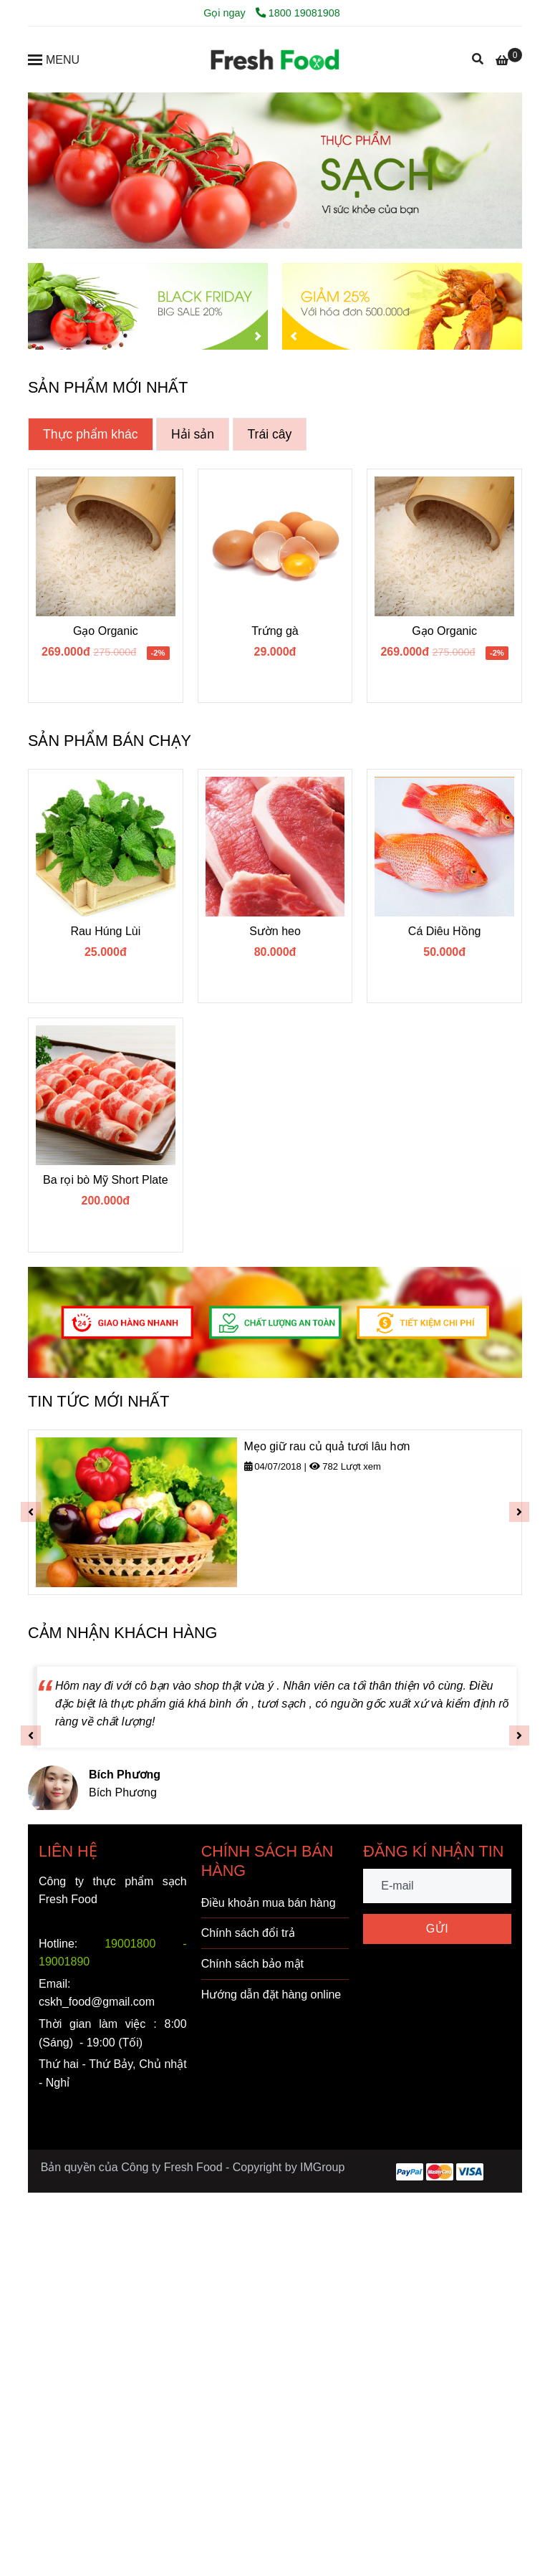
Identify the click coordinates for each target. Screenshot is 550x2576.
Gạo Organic (105, 631)
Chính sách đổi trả (248, 1933)
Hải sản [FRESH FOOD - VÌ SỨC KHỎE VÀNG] (192, 434)
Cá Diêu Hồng (444, 931)
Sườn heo (275, 931)
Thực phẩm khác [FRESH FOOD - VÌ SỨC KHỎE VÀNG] (90, 434)
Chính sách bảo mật (252, 1964)
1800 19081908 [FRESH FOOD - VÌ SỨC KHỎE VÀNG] (298, 13)
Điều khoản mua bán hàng (268, 1903)
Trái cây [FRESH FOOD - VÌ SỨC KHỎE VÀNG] (270, 434)
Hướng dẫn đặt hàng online (271, 1994)
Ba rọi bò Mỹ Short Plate (105, 1180)
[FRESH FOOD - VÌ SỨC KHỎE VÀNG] (275, 59)
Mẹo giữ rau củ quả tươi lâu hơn (327, 1446)
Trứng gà (275, 631)
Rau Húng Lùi (105, 931)
